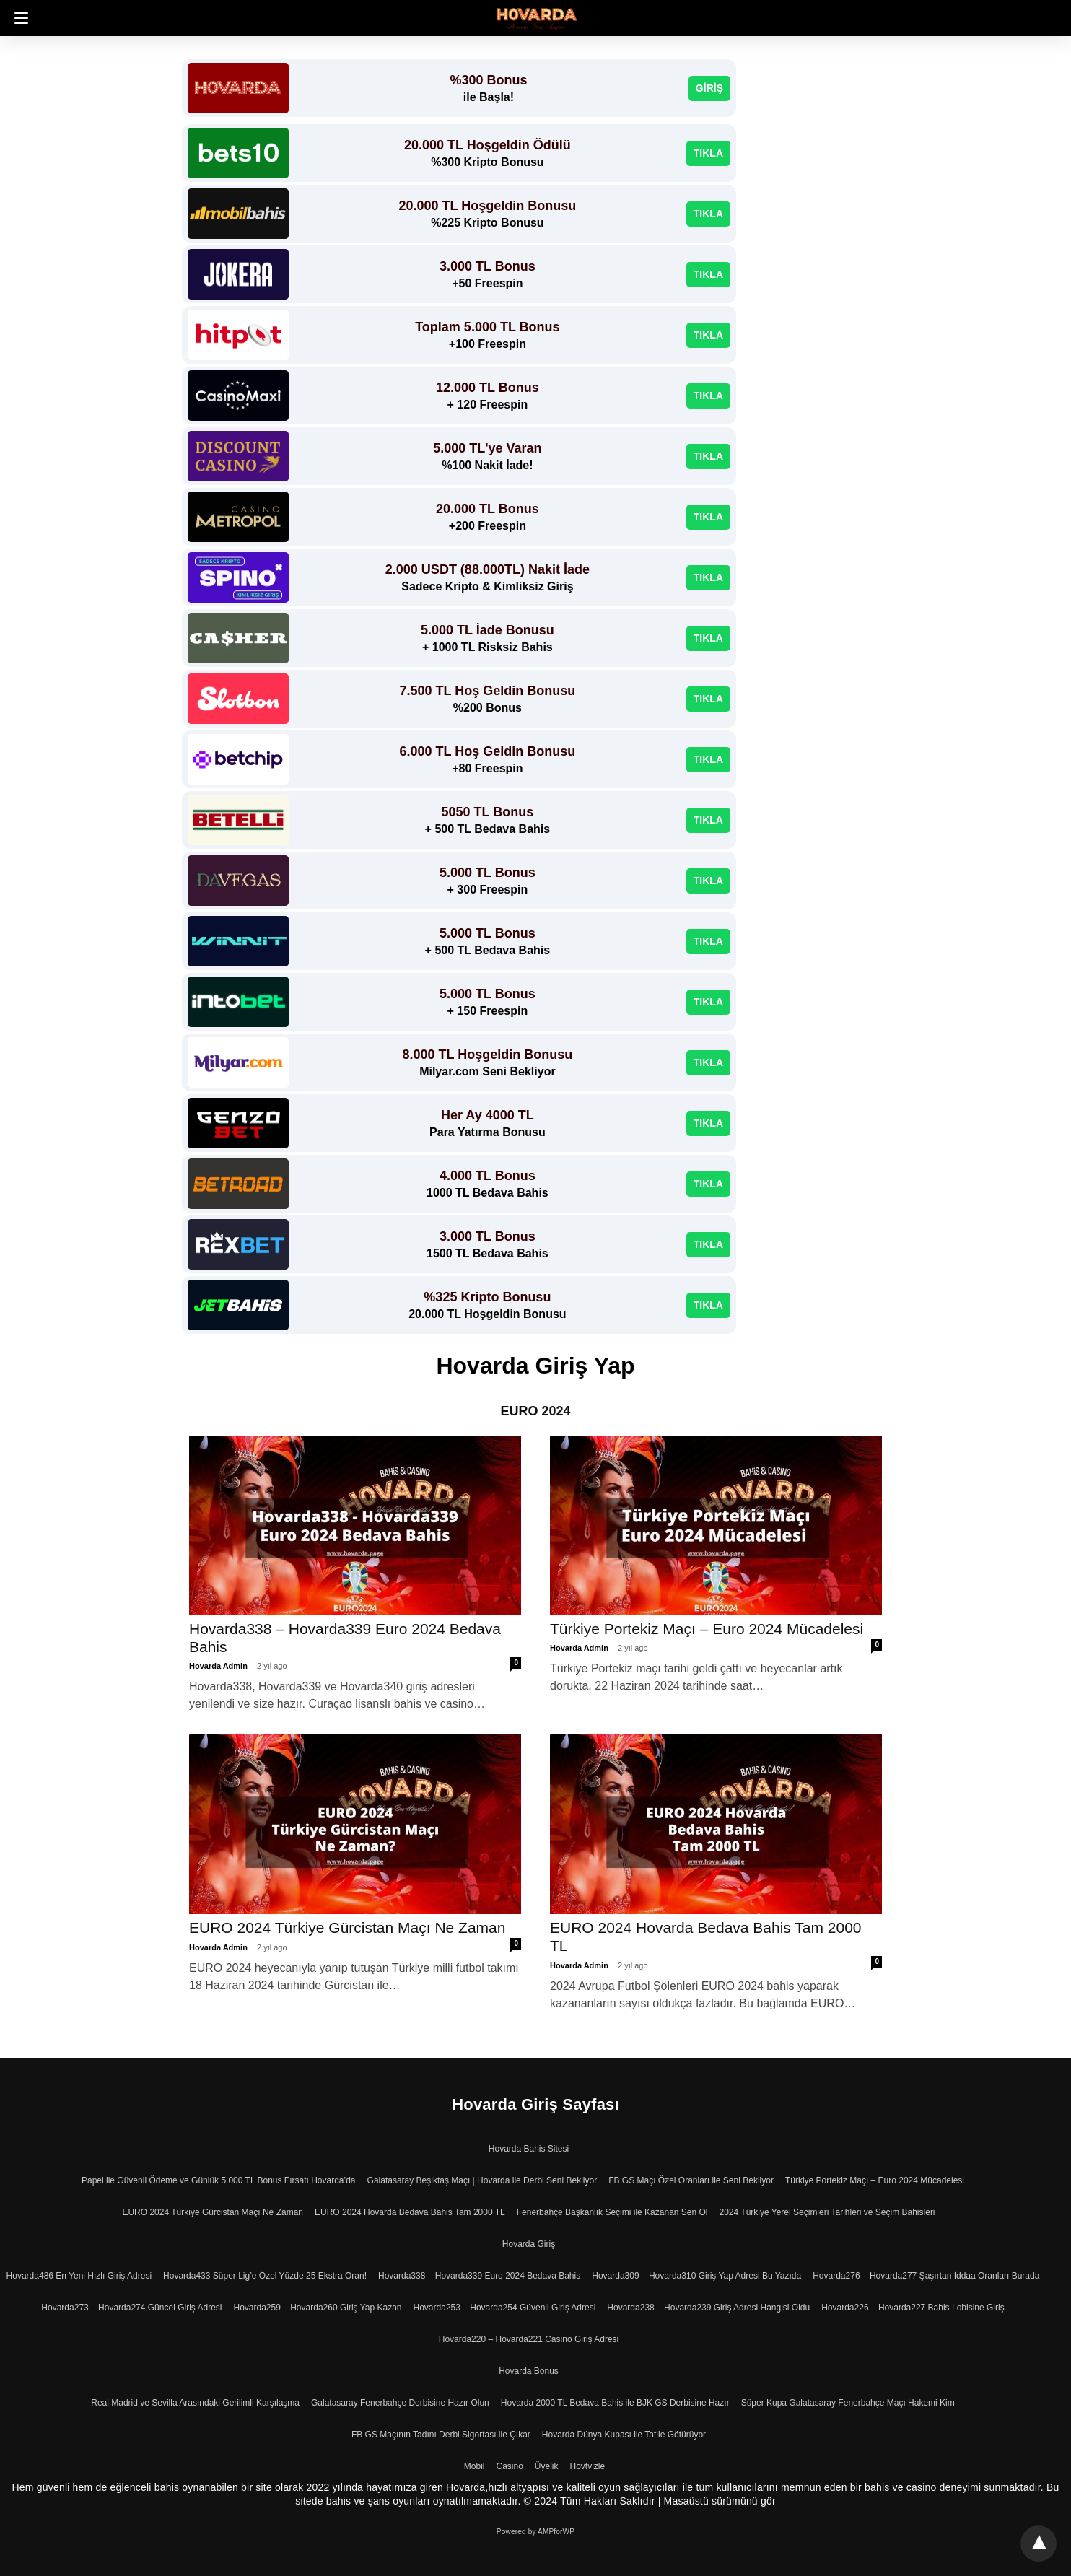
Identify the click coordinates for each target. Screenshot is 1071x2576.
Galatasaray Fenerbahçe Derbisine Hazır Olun (400, 2403)
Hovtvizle (588, 2466)
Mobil (474, 2466)
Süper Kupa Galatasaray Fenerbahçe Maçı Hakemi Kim (848, 2403)
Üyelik (547, 2466)
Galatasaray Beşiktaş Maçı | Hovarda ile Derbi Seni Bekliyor (482, 2180)
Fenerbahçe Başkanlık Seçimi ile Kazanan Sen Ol (612, 2212)
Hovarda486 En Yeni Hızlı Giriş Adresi (79, 2276)
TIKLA (708, 153)
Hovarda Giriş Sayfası (535, 2104)
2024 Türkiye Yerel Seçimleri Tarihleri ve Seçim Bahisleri (827, 2212)
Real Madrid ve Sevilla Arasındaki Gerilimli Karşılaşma (195, 2403)
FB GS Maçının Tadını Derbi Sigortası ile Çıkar (440, 2434)
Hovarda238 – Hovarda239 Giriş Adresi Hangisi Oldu (708, 2307)
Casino (509, 2466)
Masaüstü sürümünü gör (720, 2501)
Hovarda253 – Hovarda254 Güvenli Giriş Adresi (505, 2307)
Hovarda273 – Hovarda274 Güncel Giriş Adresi (131, 2307)
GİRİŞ (709, 88)
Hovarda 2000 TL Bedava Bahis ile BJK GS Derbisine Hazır (615, 2403)
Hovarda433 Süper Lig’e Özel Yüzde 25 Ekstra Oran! (265, 2276)
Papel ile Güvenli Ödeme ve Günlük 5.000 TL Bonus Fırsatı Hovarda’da (219, 2180)
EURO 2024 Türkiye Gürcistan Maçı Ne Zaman (347, 1927)
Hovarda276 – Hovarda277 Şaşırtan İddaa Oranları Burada (926, 2276)
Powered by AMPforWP (535, 2532)
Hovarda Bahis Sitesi (529, 2149)
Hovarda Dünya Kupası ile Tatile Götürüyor (624, 2434)
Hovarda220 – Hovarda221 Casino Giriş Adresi (528, 2339)
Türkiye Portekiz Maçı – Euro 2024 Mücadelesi (708, 1628)
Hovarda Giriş (528, 2244)
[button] (17, 18)
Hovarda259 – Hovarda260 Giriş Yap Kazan (317, 2307)
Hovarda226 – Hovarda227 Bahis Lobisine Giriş (912, 2307)
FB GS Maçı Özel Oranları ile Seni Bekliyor (691, 2180)
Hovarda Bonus (529, 2371)
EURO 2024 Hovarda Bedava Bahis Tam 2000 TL (410, 2212)
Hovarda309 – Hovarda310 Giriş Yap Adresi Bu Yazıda (696, 2276)
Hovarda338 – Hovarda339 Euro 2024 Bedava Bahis (479, 2276)
